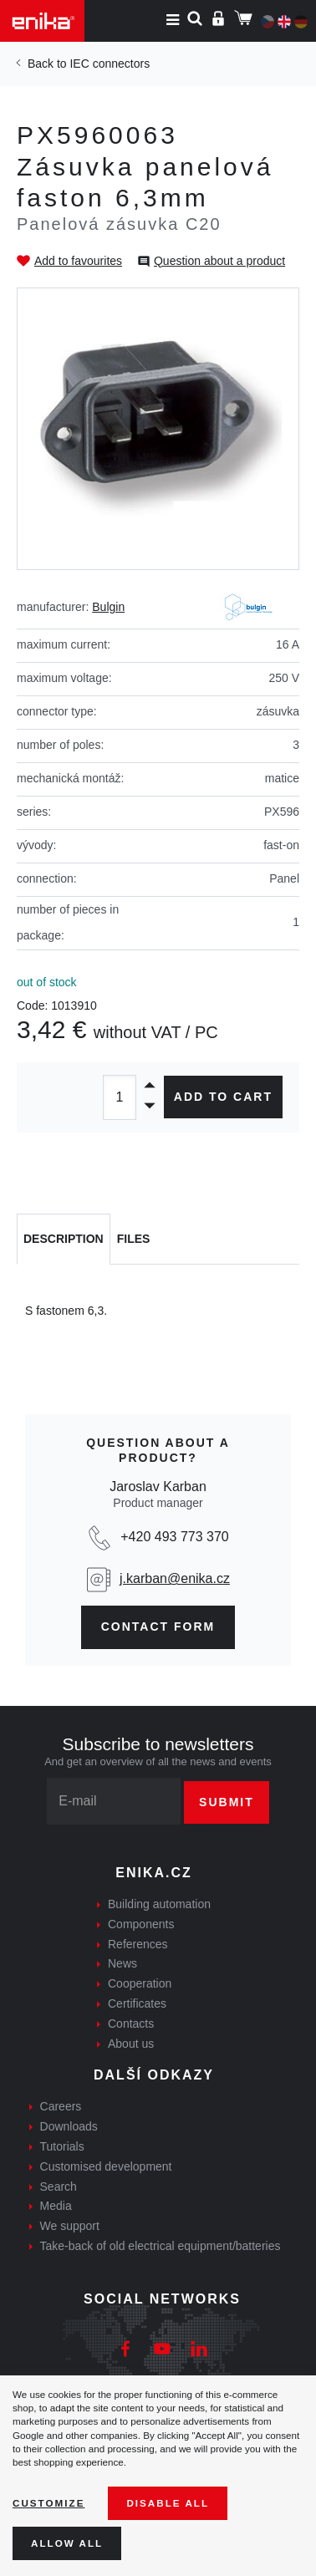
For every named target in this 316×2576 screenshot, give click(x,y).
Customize (48, 2502)
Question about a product (219, 260)
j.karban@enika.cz (175, 1578)
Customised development (106, 2166)
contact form (158, 1626)
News (122, 1963)
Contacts (131, 2023)
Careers (61, 2106)
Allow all (67, 2543)
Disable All (167, 2502)
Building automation (159, 1904)
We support (69, 2225)
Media (56, 2205)
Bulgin (108, 606)
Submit (226, 1802)
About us (131, 2043)
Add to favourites (78, 260)
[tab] (63, 1239)
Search (58, 2186)
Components (141, 1924)
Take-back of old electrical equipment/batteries (160, 2246)
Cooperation (139, 1983)
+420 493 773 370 (174, 1537)
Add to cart (223, 1096)
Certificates (137, 2003)
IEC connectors (109, 63)
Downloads (69, 2126)
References (138, 1944)
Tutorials (62, 2146)
